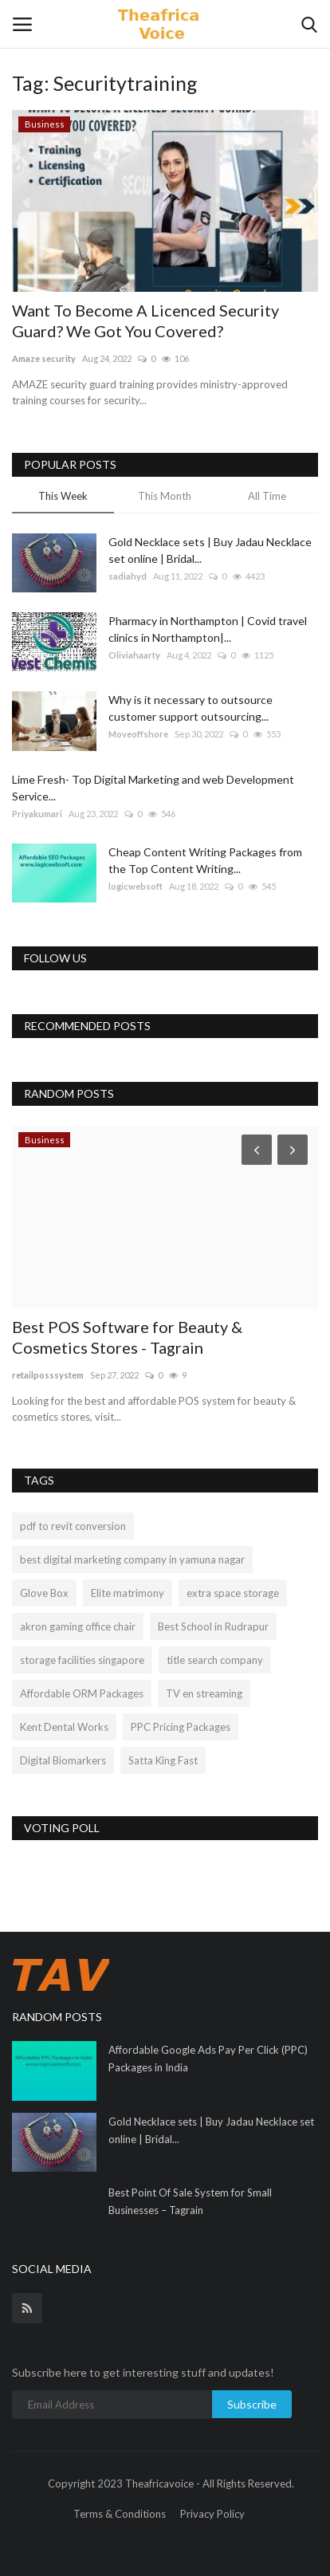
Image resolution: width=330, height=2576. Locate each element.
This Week (63, 496)
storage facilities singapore (82, 1660)
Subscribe (252, 2404)
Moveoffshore (138, 734)
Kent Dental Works (64, 1727)
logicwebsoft (135, 886)
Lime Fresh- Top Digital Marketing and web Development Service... (153, 788)
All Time (267, 496)
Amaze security (44, 358)
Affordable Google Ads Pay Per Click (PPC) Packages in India (208, 2058)
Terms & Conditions (119, 2513)
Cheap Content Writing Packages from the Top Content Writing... (205, 860)
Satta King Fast (163, 1760)
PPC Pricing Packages (180, 1727)
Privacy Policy (212, 2513)
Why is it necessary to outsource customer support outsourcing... (190, 708)
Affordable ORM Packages (81, 1693)
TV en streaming (204, 1693)
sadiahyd (127, 576)
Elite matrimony (127, 1593)
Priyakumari (37, 813)
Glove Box (44, 1593)
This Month (164, 496)
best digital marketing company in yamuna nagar (132, 1559)
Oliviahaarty (134, 655)
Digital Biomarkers (63, 1760)
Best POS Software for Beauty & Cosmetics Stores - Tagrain (127, 1337)
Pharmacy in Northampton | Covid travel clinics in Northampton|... (207, 629)
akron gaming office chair (78, 1626)
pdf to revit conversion (73, 1526)
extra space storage (233, 1593)
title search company (215, 1660)
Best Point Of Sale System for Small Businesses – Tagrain (190, 2201)
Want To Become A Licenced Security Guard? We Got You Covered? (145, 320)
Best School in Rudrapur (213, 1626)
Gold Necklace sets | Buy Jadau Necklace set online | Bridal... (210, 550)
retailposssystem (48, 1375)
